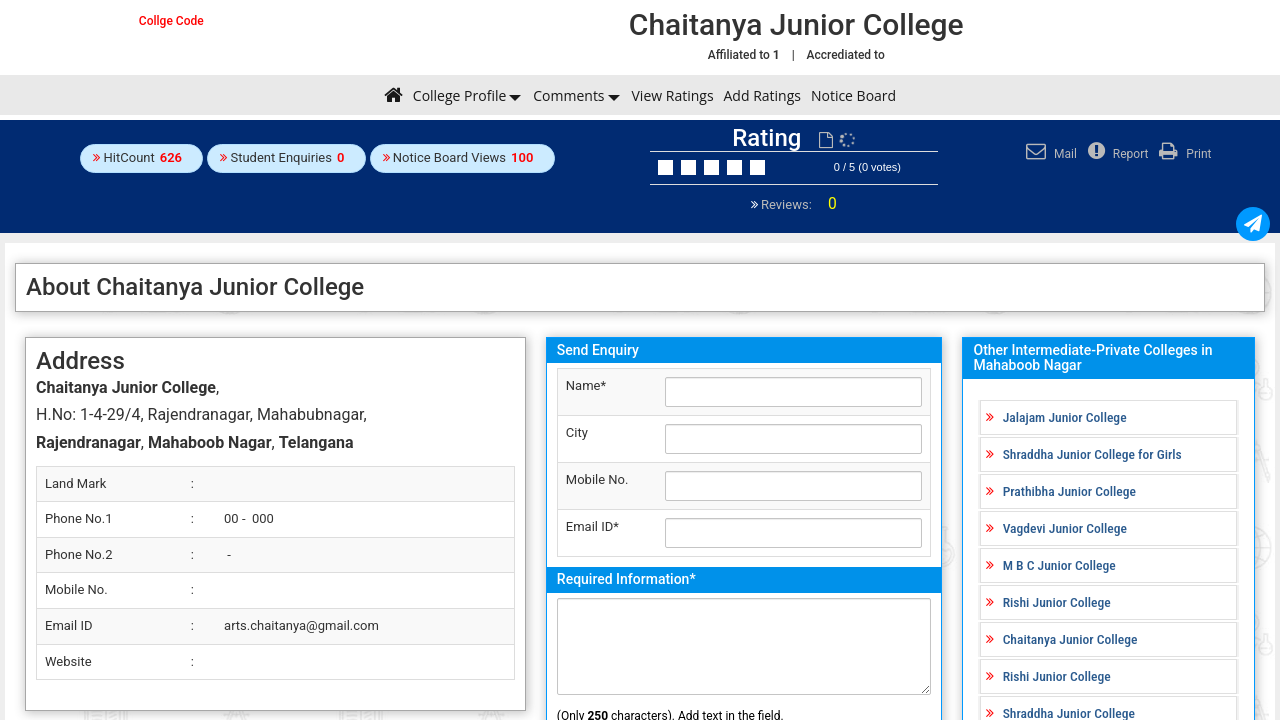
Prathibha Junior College (1069, 491)
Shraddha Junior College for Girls (1092, 454)
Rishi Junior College (1057, 602)
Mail (1049, 154)
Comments (568, 95)
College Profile (459, 95)
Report (1116, 154)
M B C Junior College (1059, 565)
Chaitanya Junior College (1070, 639)
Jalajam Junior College (1065, 417)
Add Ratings (762, 95)
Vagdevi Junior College (1065, 528)
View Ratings (673, 95)
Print (1182, 154)
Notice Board (853, 95)
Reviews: (797, 204)
